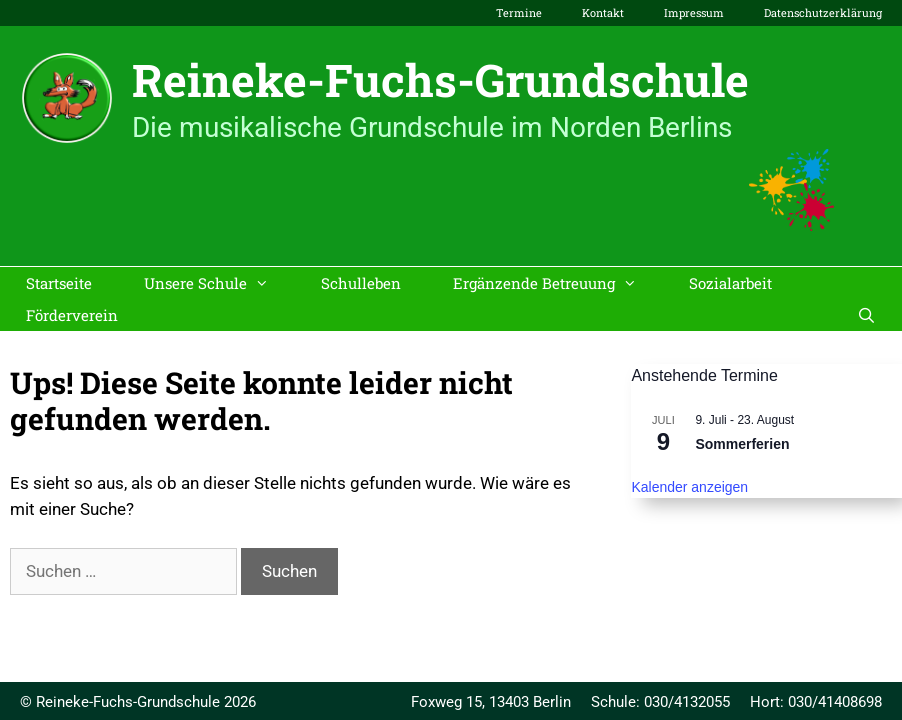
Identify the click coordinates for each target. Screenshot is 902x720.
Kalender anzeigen (689, 487)
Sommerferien (742, 444)
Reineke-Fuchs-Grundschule (440, 79)
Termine (519, 12)
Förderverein (72, 315)
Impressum (694, 12)
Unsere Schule (219, 283)
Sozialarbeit (730, 283)
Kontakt (603, 12)
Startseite (59, 283)
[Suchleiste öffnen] (866, 315)
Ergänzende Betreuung (558, 283)
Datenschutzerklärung (823, 12)
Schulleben (361, 283)
